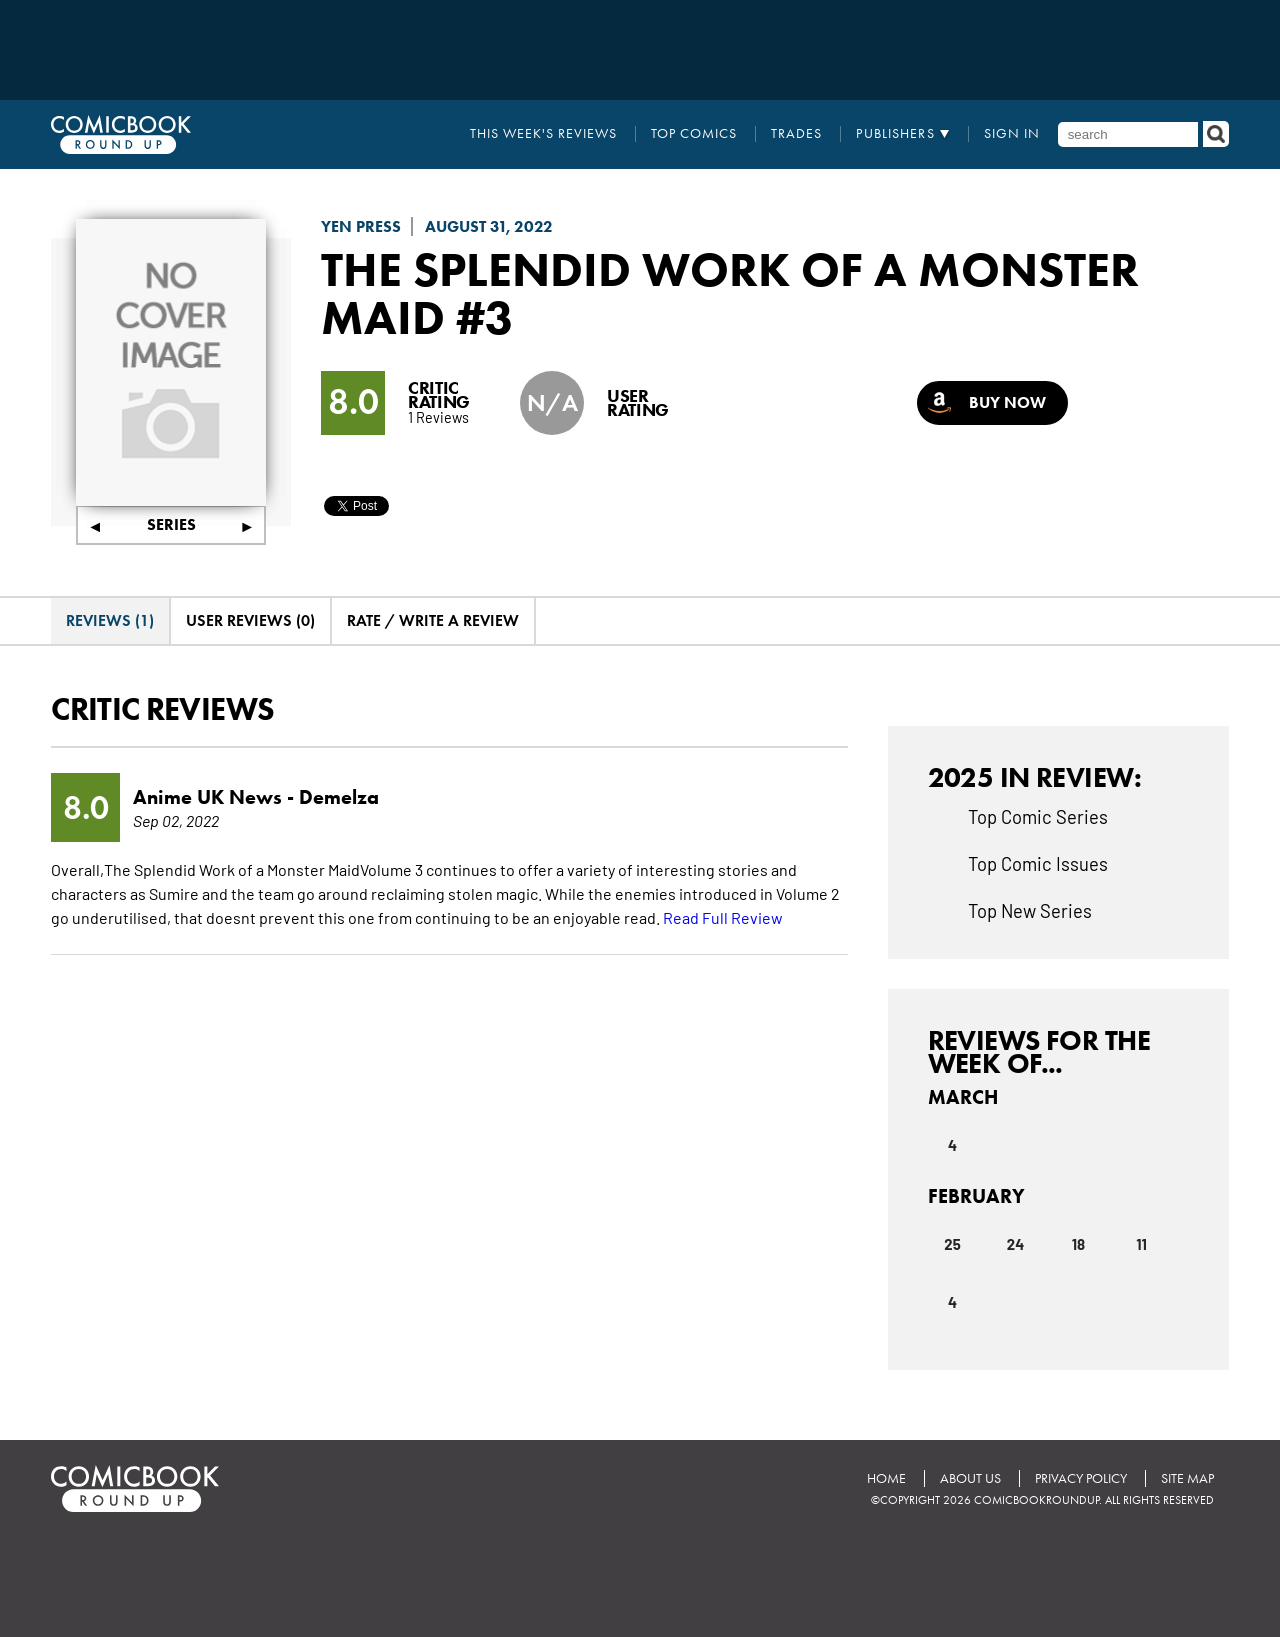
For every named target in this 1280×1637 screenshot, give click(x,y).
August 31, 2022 (489, 226)
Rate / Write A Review (433, 620)
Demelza (339, 797)
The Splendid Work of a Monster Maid (730, 293)
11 (1141, 1244)
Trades (796, 134)
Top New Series (1030, 910)
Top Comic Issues (1038, 863)
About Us (970, 1478)
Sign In (1012, 134)
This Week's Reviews (543, 134)
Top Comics (694, 134)
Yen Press (361, 226)
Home (886, 1478)
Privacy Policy (1081, 1478)
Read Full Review (723, 917)
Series (171, 524)
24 (1015, 1244)
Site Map (1187, 1478)
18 (1078, 1244)
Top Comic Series (1038, 816)
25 (952, 1244)
